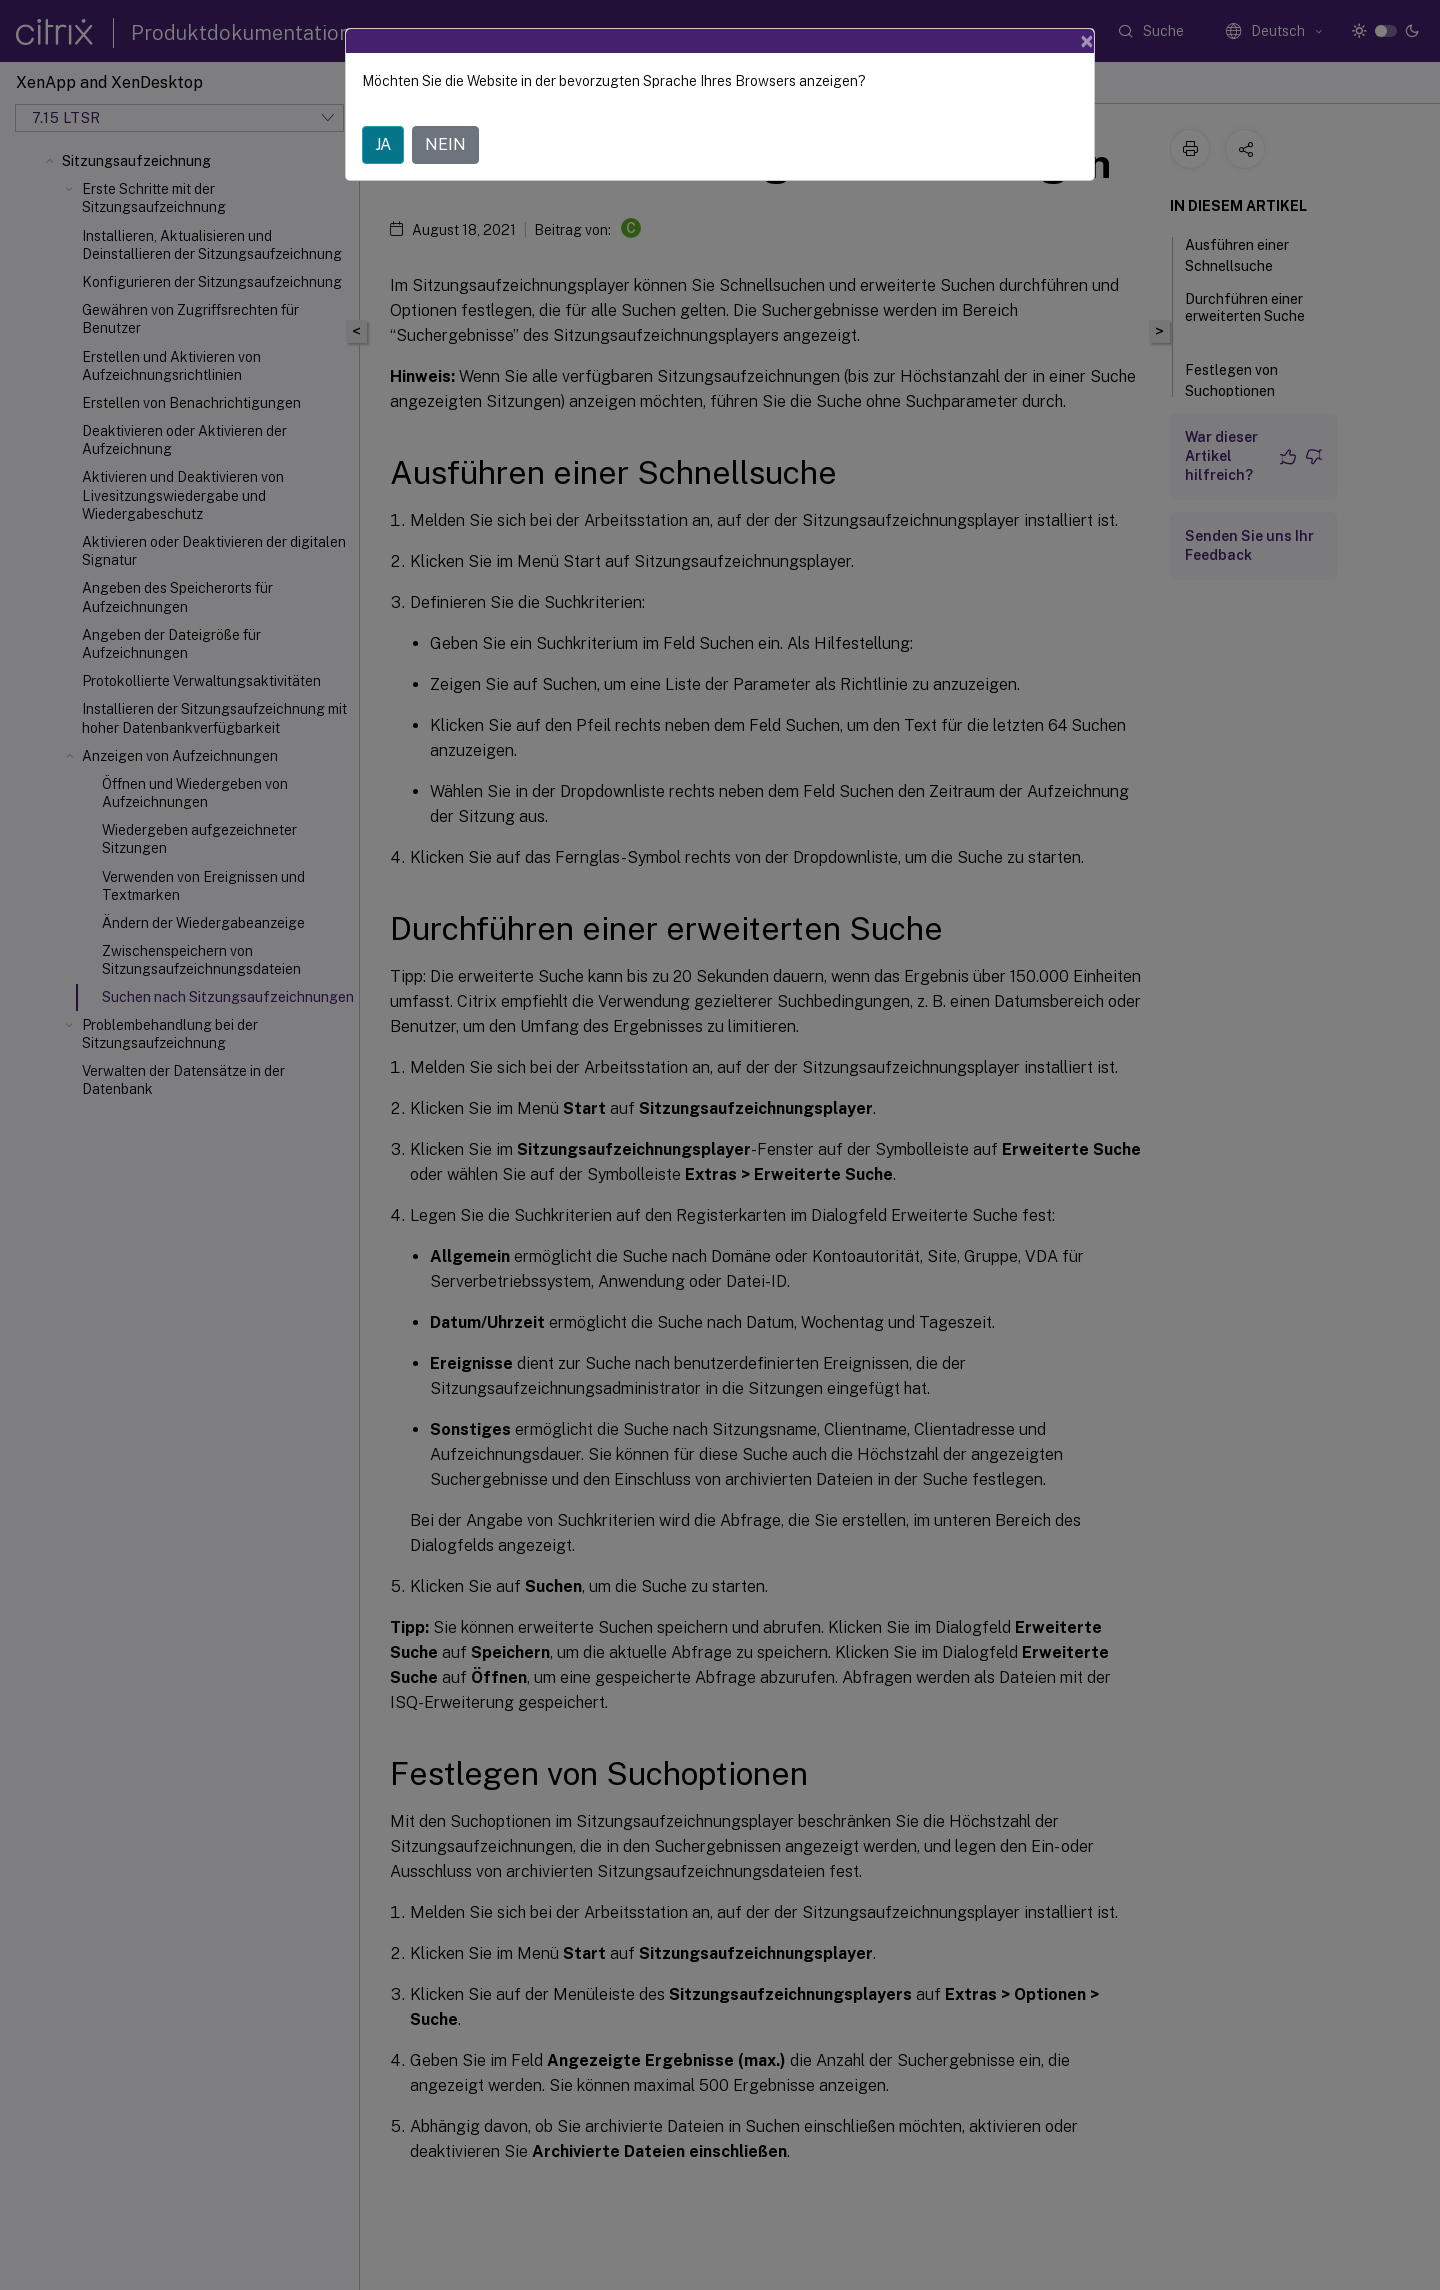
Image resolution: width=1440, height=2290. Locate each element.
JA (383, 144)
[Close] (1087, 41)
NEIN (445, 144)
